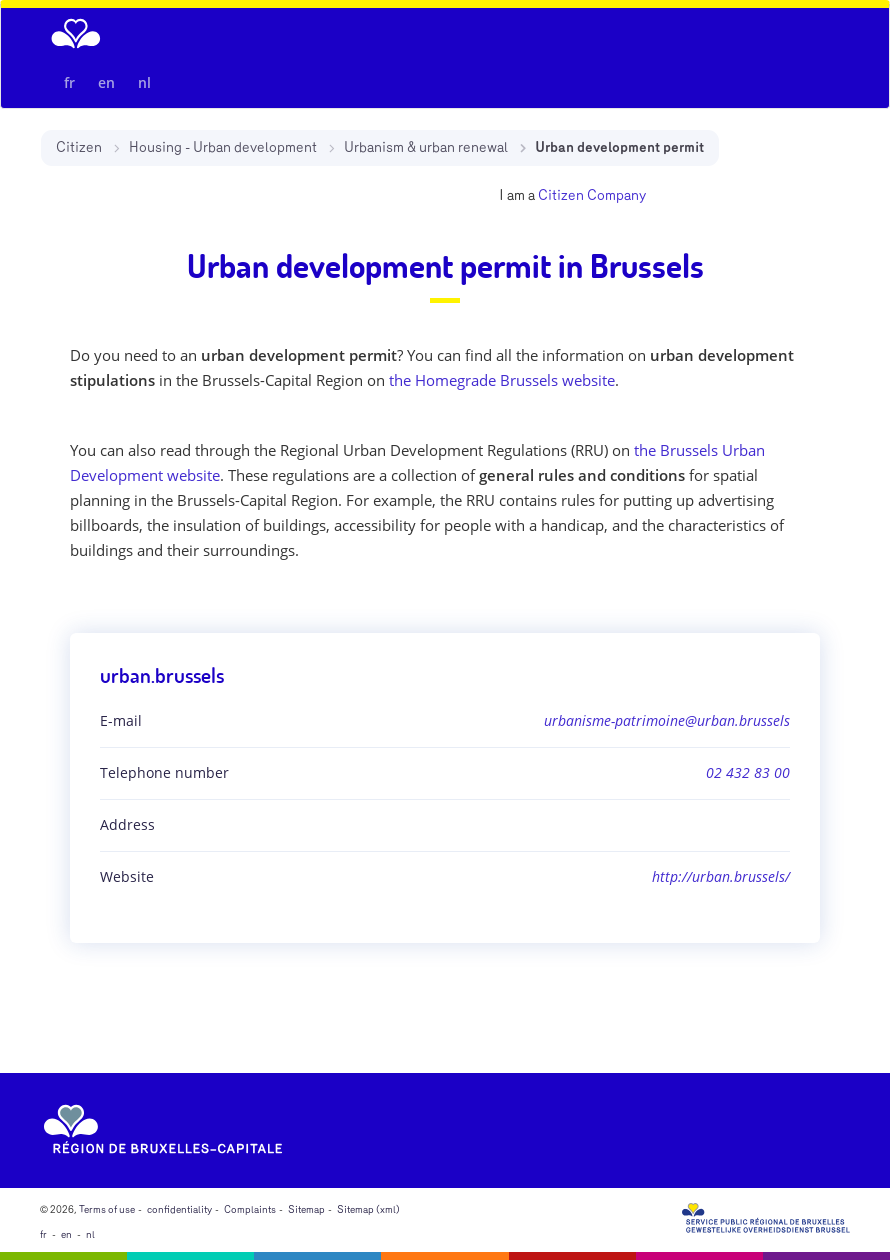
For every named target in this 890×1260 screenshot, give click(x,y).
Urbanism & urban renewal (426, 147)
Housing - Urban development (223, 147)
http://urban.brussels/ (721, 876)
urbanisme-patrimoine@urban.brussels (667, 720)
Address (127, 824)
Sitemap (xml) (368, 1210)
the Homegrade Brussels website (502, 380)
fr (69, 82)
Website (127, 876)
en (106, 82)
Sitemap (306, 1210)
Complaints (250, 1210)
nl (144, 82)
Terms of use (107, 1210)
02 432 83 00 (748, 772)
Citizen (79, 147)
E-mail (121, 720)
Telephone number (164, 772)
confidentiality (179, 1210)
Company (616, 195)
